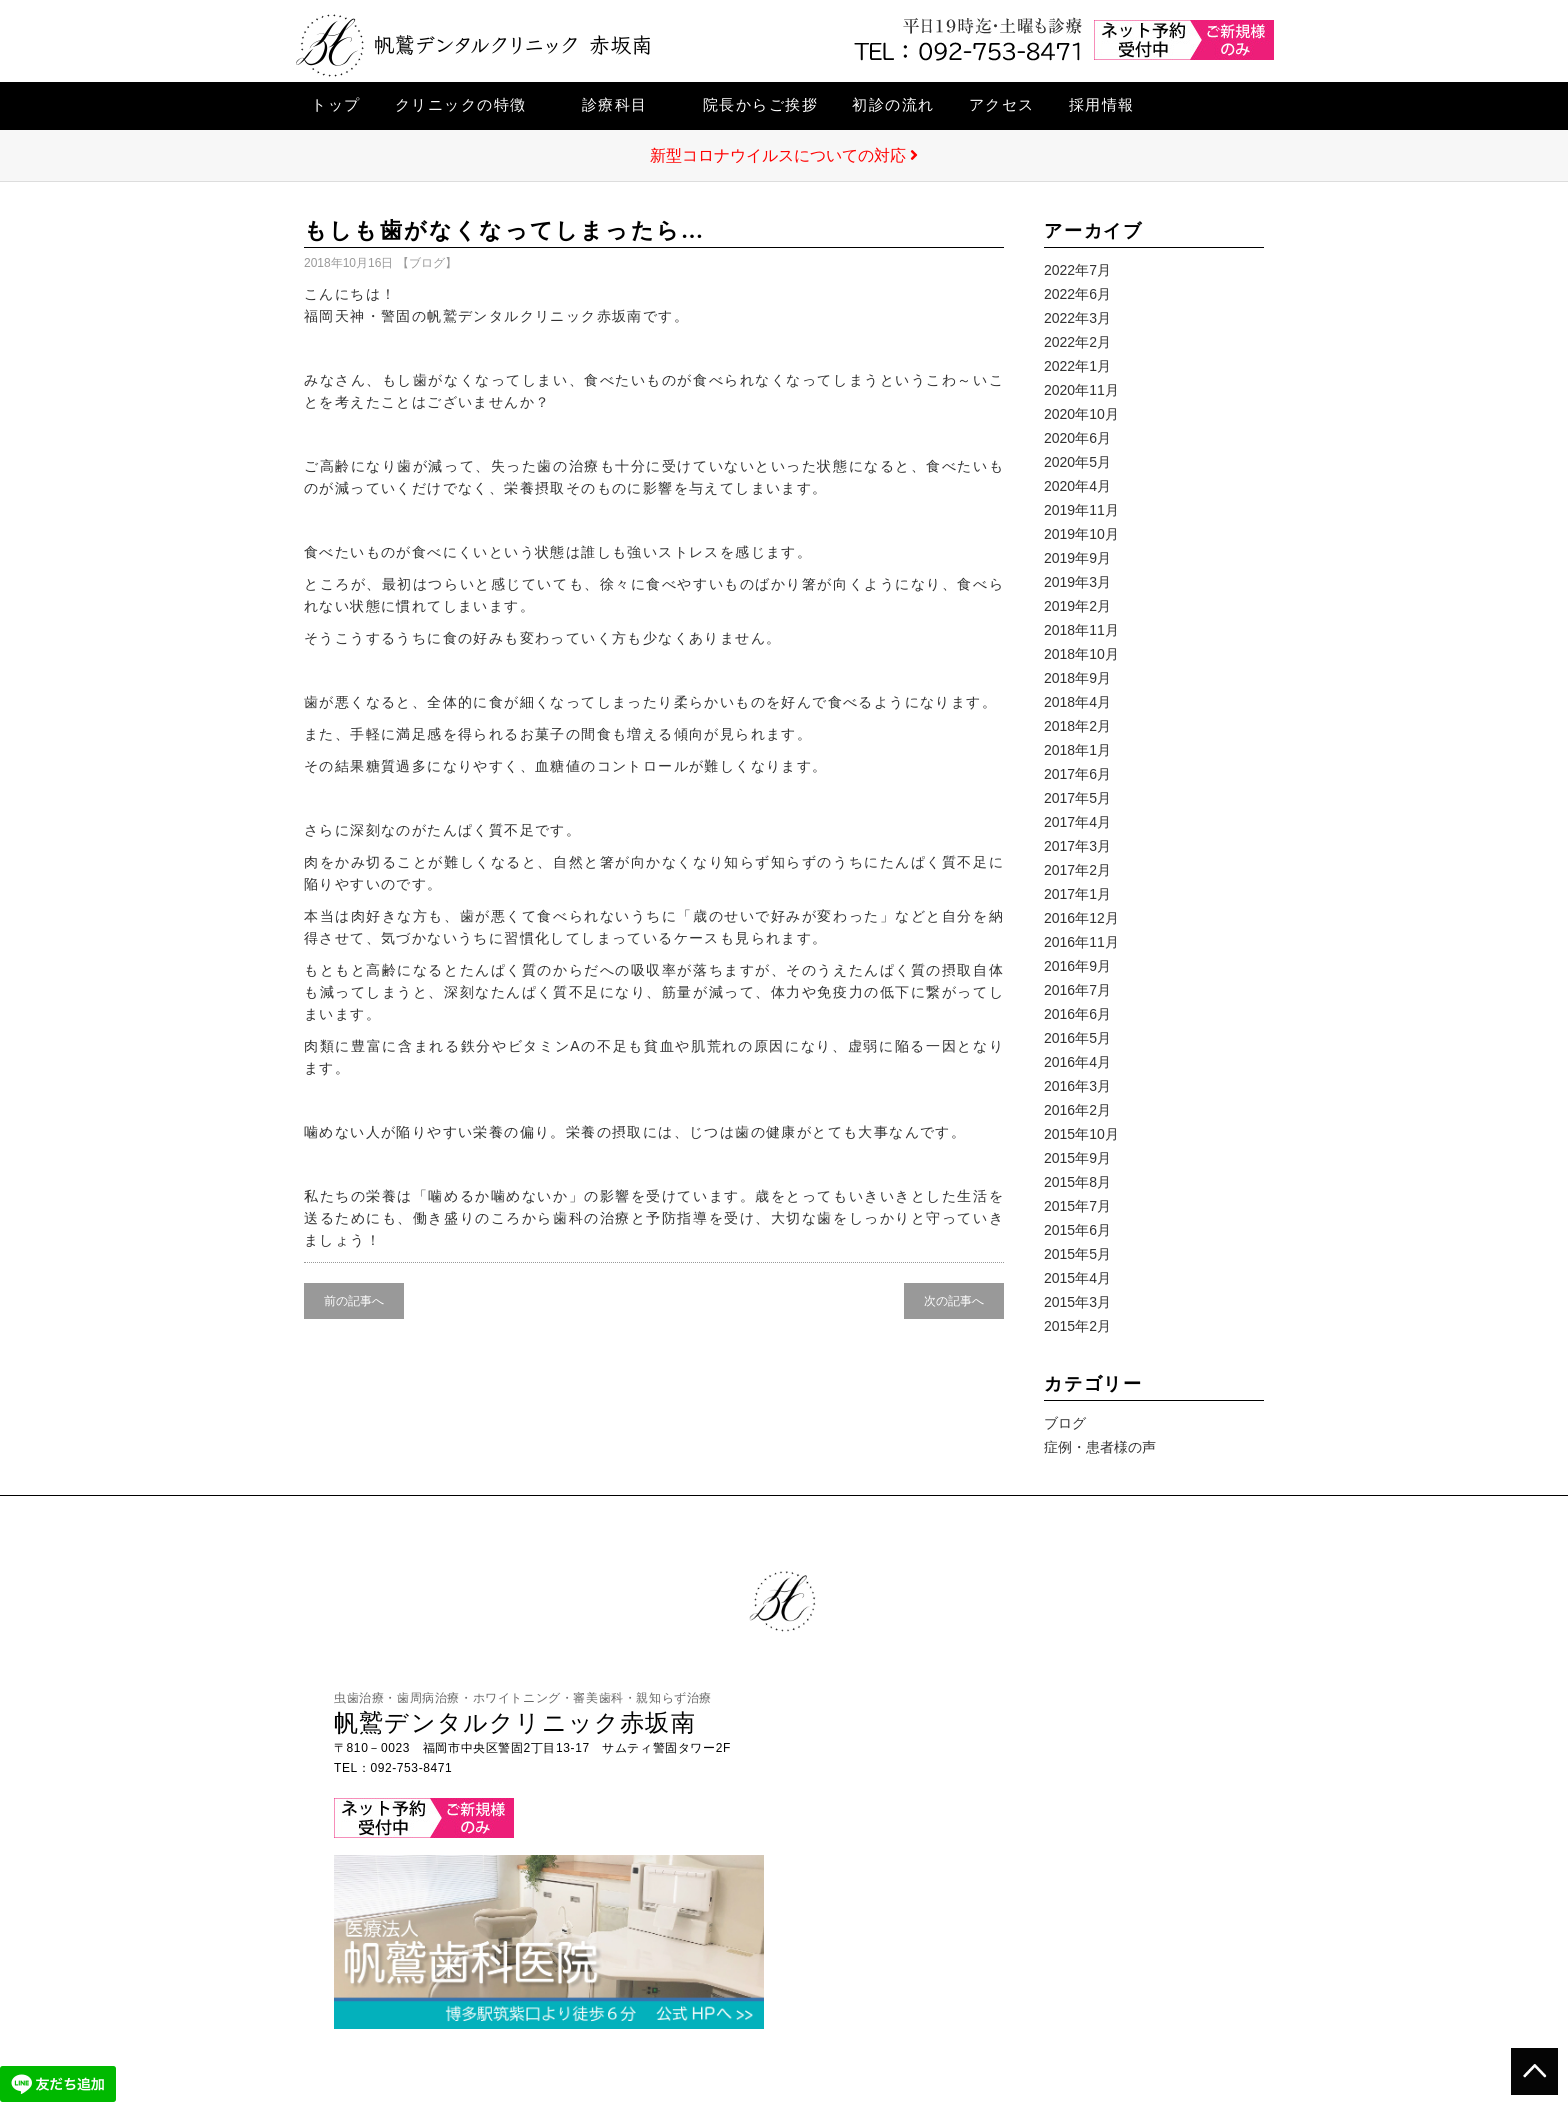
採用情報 (1102, 104)
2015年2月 (1077, 1326)
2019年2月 (1077, 606)
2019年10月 (1081, 534)
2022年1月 (1077, 366)
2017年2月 (1077, 870)
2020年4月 (1077, 486)
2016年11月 (1081, 942)
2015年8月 (1077, 1182)
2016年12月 (1081, 918)
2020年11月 (1081, 390)
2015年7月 (1077, 1206)
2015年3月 (1077, 1302)
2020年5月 (1077, 462)
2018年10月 (1081, 654)
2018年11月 (1081, 630)
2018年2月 (1077, 726)
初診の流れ (893, 104)
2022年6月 (1077, 294)
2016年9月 (1077, 966)
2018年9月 (1077, 678)
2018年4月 (1077, 702)
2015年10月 (1081, 1134)
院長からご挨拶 (761, 104)
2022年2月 (1077, 342)
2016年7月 (1077, 990)
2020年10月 (1081, 414)
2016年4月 (1077, 1062)
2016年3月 (1077, 1086)
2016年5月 (1077, 1038)
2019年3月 (1077, 582)
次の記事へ (954, 1301)
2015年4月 (1077, 1278)
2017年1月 (1077, 894)
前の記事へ (354, 1301)
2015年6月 (1077, 1230)
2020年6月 (1077, 438)
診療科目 (615, 104)
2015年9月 (1077, 1158)
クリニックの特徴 (461, 104)
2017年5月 (1077, 798)
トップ (336, 104)
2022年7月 (1077, 270)
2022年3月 (1077, 318)
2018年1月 (1077, 750)
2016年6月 (1077, 1014)
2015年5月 (1077, 1254)
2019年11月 (1081, 510)
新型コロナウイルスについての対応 (784, 155)
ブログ (427, 263)
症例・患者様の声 (1100, 1447)
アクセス (1002, 104)
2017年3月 (1077, 846)
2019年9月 (1077, 558)
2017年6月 (1077, 774)
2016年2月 (1077, 1110)
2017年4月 (1077, 822)
